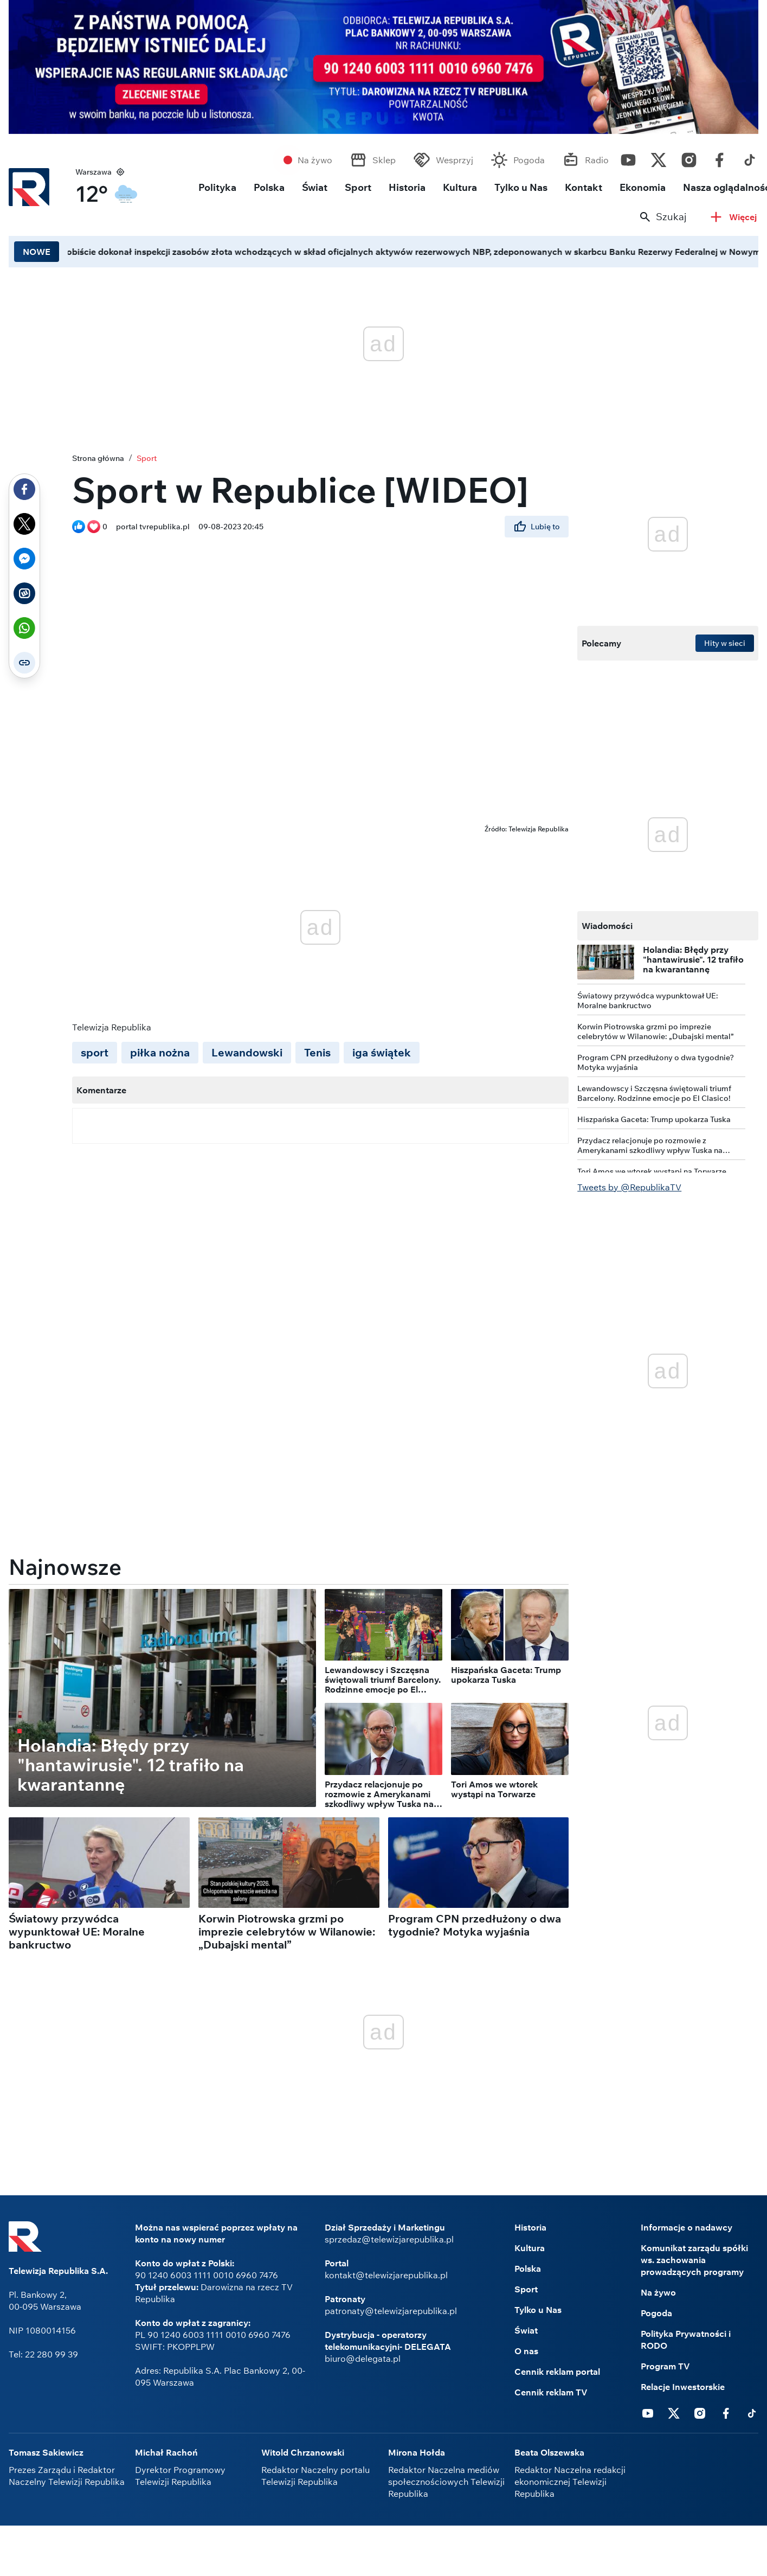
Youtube (628, 157)
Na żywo (315, 160)
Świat (314, 187)
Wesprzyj (454, 160)
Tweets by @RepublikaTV (629, 1187)
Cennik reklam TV (551, 2392)
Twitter (658, 157)
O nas (526, 2351)
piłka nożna (160, 1052)
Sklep (384, 160)
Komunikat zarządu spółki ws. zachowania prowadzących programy (694, 2259)
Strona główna (98, 458)
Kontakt (583, 187)
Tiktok (749, 157)
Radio (597, 160)
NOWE (36, 251)
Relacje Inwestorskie (683, 2386)
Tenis (317, 1052)
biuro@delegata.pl (363, 2358)
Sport (358, 187)
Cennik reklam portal (557, 2371)
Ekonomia (643, 187)
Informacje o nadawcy (686, 2227)
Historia (407, 187)
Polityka (217, 187)
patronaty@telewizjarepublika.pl (391, 2310)
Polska (269, 187)
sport (94, 1052)
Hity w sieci (724, 643)
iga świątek (381, 1052)
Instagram (689, 157)
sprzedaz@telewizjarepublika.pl (389, 2239)
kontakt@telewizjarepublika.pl (386, 2275)
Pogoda (529, 160)
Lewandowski (246, 1052)
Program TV (665, 2366)
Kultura (460, 187)
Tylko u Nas (520, 187)
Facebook (719, 157)
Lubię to (536, 526)
